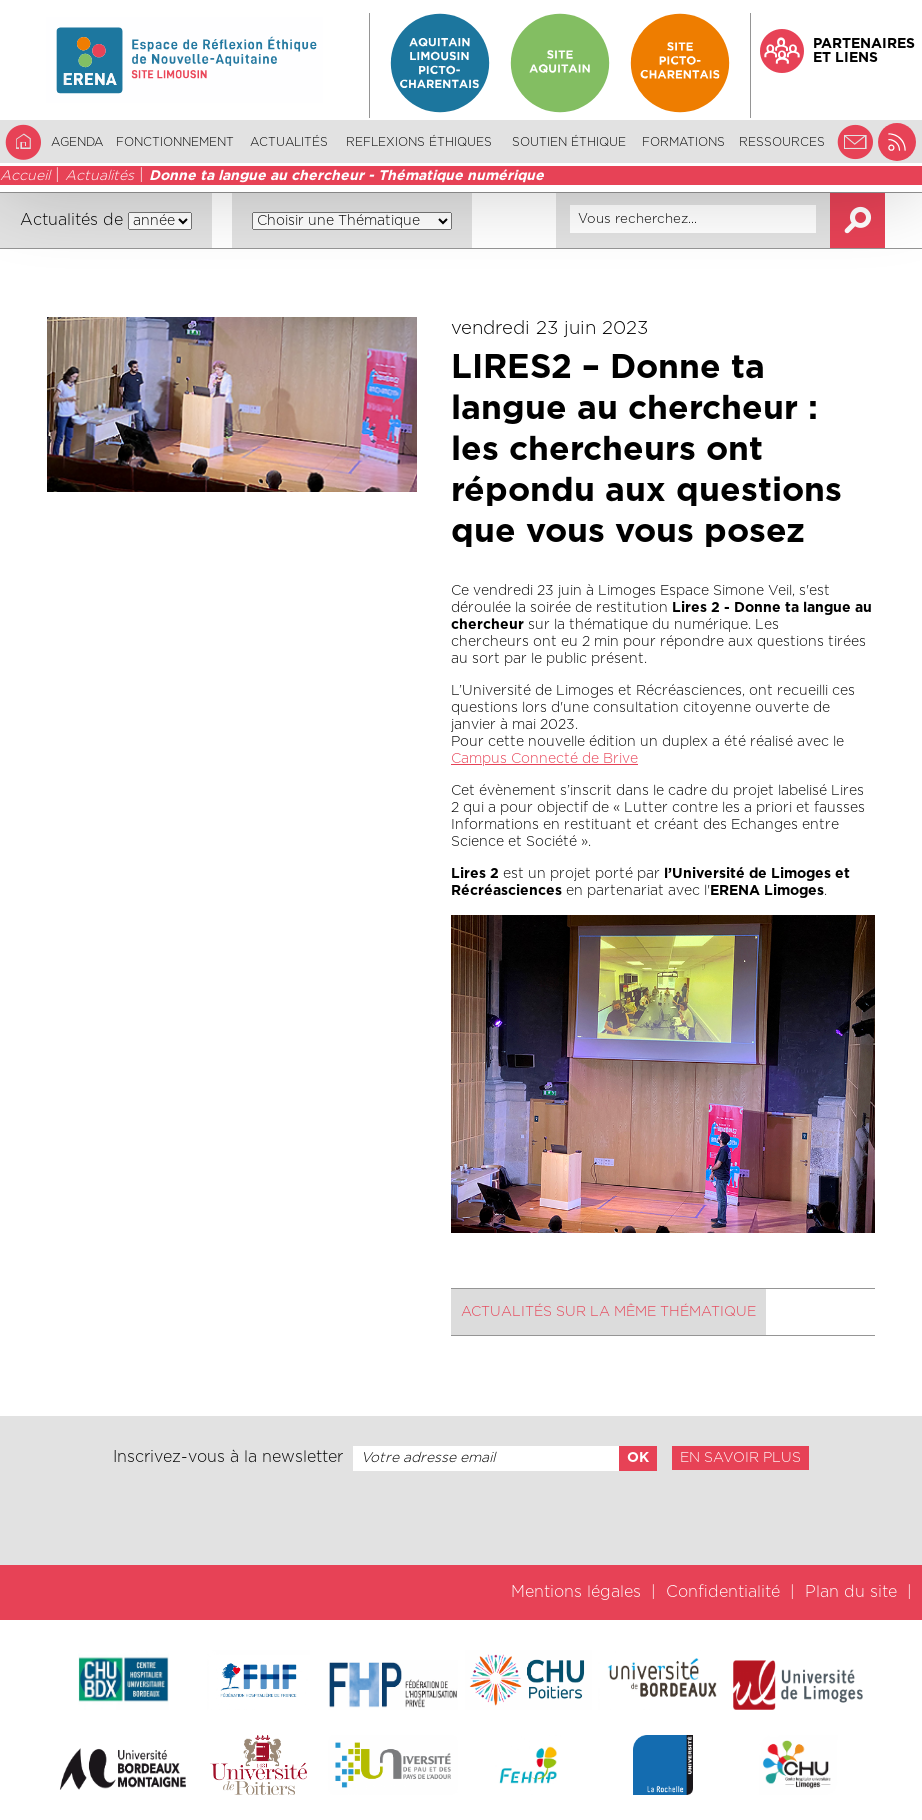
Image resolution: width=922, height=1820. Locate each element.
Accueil (25, 176)
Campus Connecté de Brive (544, 759)
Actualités (289, 142)
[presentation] (461, 1518)
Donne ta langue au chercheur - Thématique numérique (346, 176)
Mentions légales (576, 1592)
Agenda (77, 142)
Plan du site (851, 1592)
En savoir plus (740, 1458)
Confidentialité (723, 1592)
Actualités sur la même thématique (608, 1312)
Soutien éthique (569, 142)
